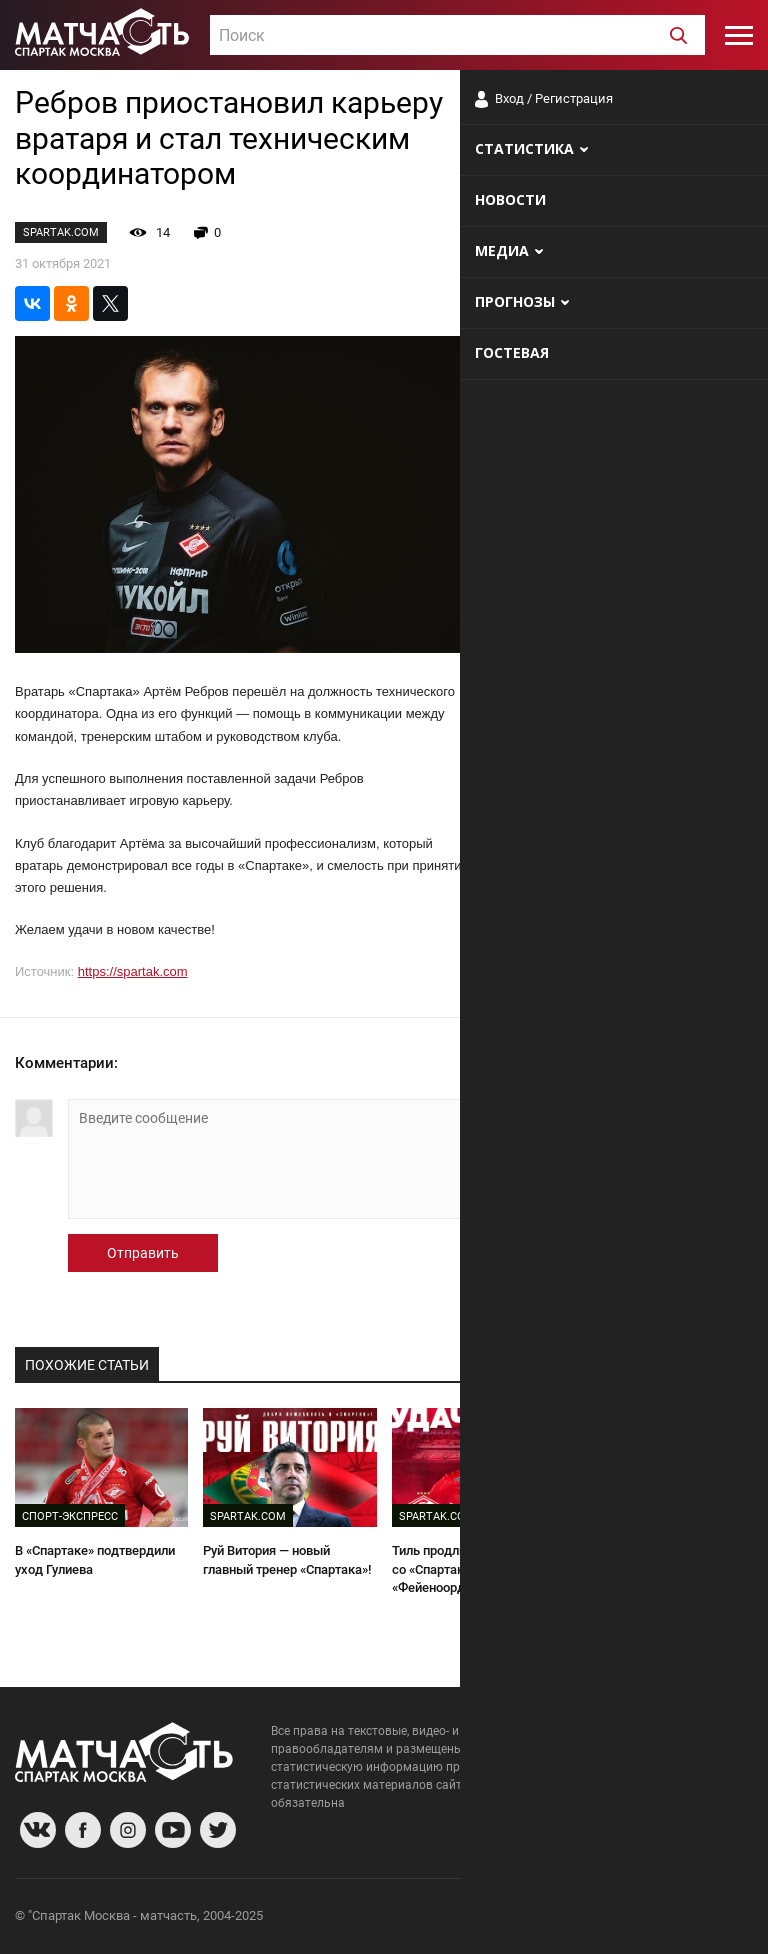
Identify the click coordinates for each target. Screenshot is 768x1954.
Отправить (143, 1253)
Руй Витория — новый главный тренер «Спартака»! (287, 1560)
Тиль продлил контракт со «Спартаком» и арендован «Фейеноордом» (478, 1569)
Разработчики (590, 1918)
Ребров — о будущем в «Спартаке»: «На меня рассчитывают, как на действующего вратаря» (661, 1578)
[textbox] (457, 36)
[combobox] (457, 35)
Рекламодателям (700, 1918)
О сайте (510, 1918)
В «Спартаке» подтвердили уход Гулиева (95, 1560)
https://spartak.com (133, 971)
